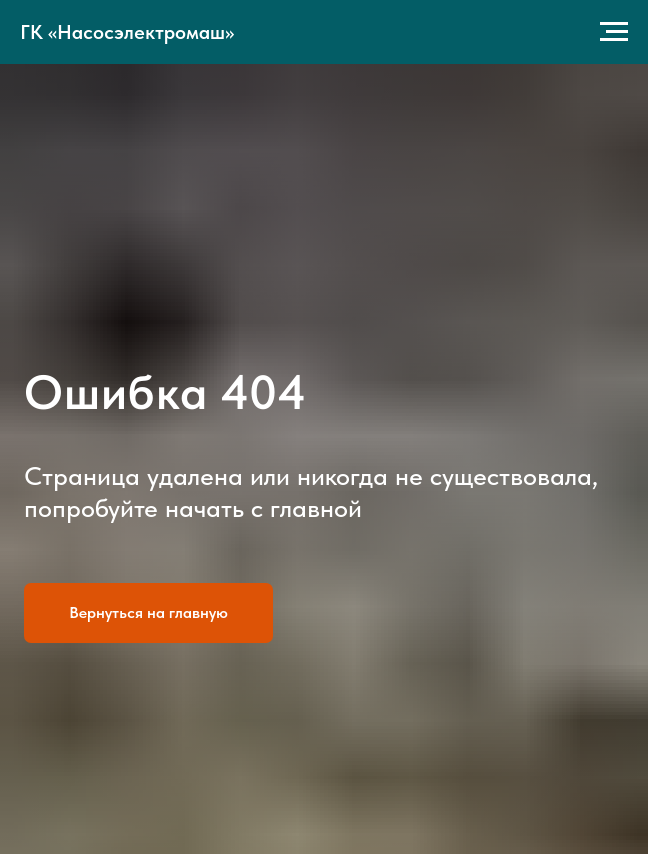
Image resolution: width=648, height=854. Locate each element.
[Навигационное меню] (614, 32)
